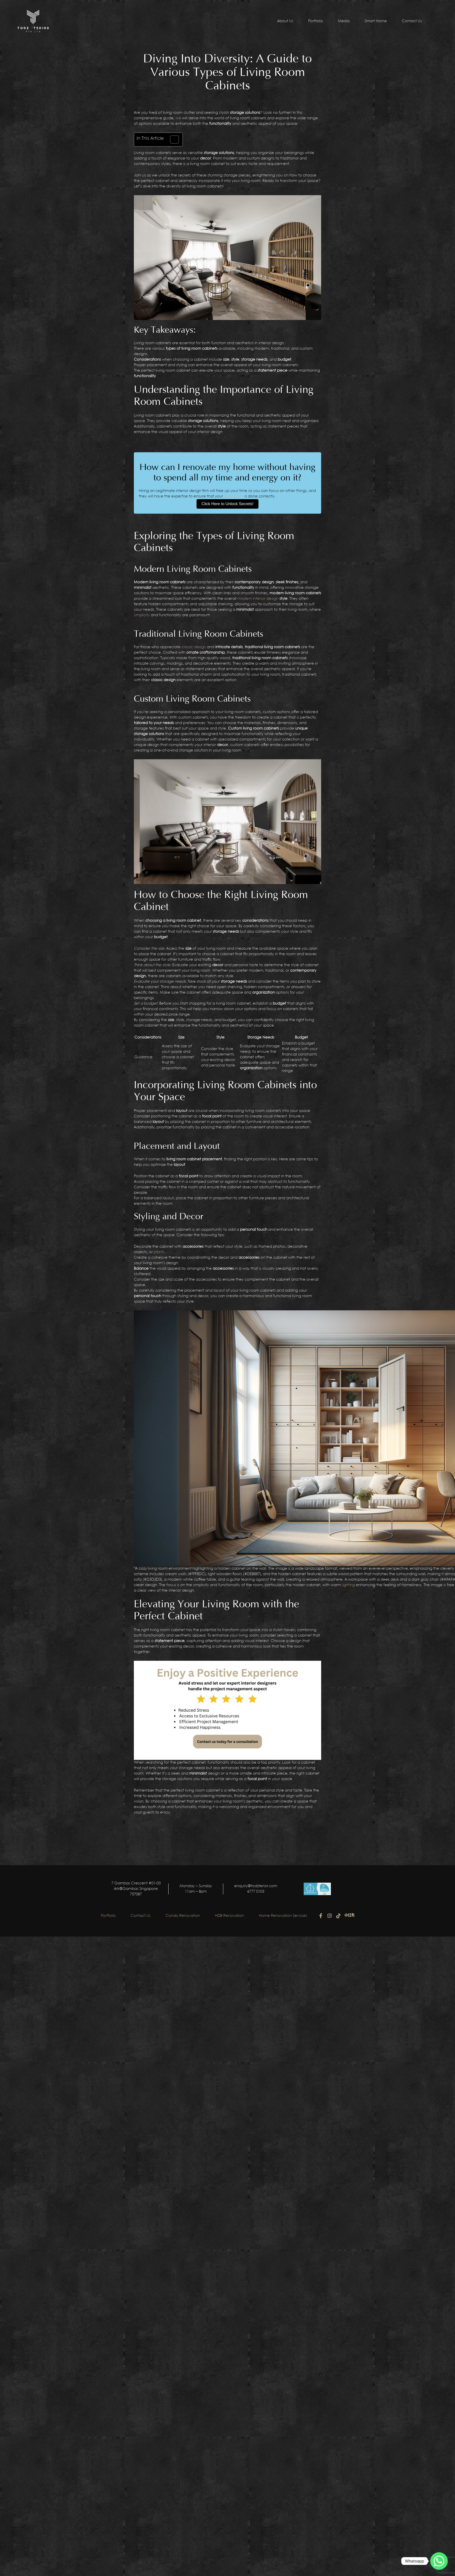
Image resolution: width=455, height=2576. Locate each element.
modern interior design (257, 599)
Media (344, 21)
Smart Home (376, 21)
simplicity (142, 615)
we (178, 118)
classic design (194, 647)
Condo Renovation (183, 1916)
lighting (348, 1585)
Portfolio (315, 21)
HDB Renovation (229, 1916)
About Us (285, 21)
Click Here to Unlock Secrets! (227, 504)
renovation (234, 496)
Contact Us (412, 21)
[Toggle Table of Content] (172, 139)
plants (159, 1252)
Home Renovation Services (283, 1916)
